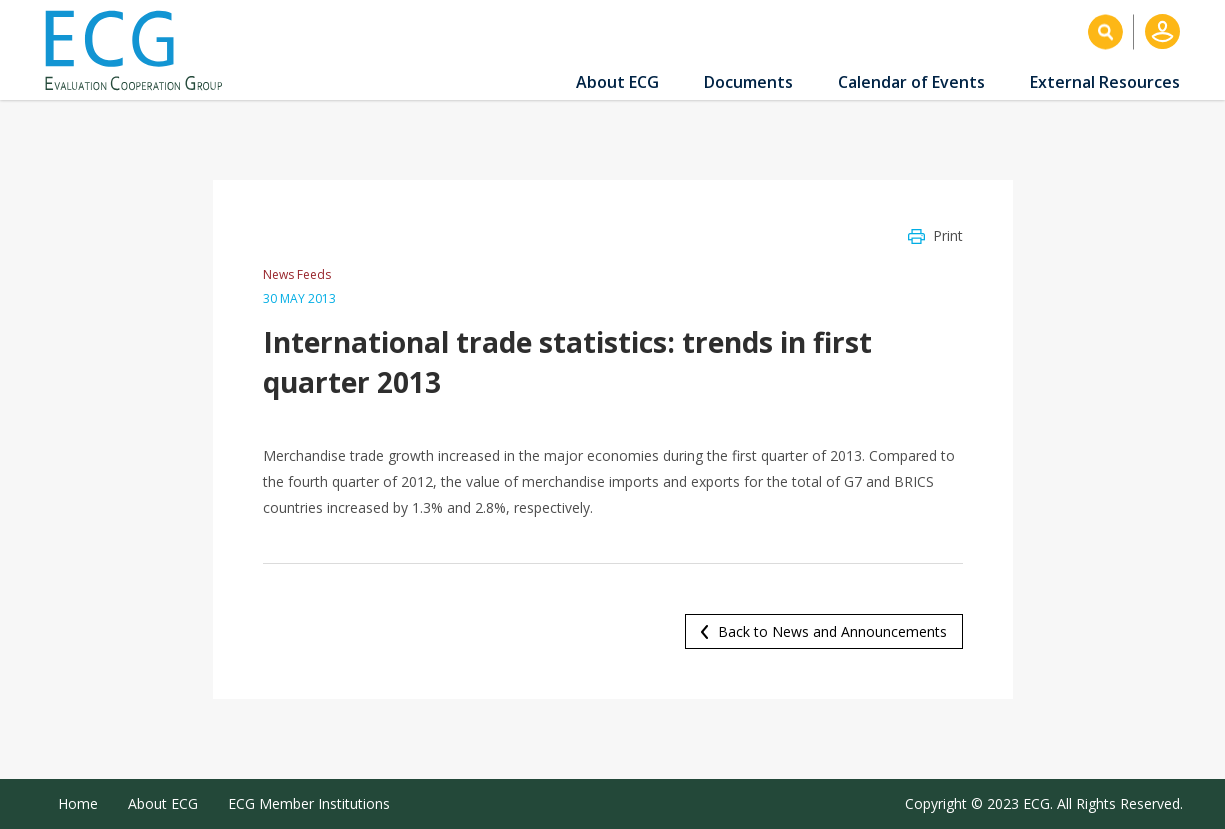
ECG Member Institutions (309, 803)
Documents (748, 82)
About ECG (617, 82)
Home (78, 803)
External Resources (1105, 82)
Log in (1162, 31)
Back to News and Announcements (832, 631)
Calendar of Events (911, 82)
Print (948, 235)
